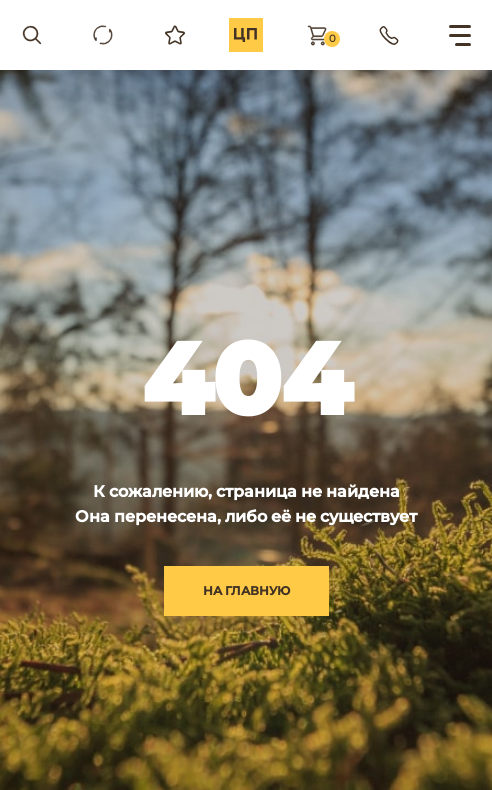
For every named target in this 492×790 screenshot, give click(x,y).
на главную (246, 590)
